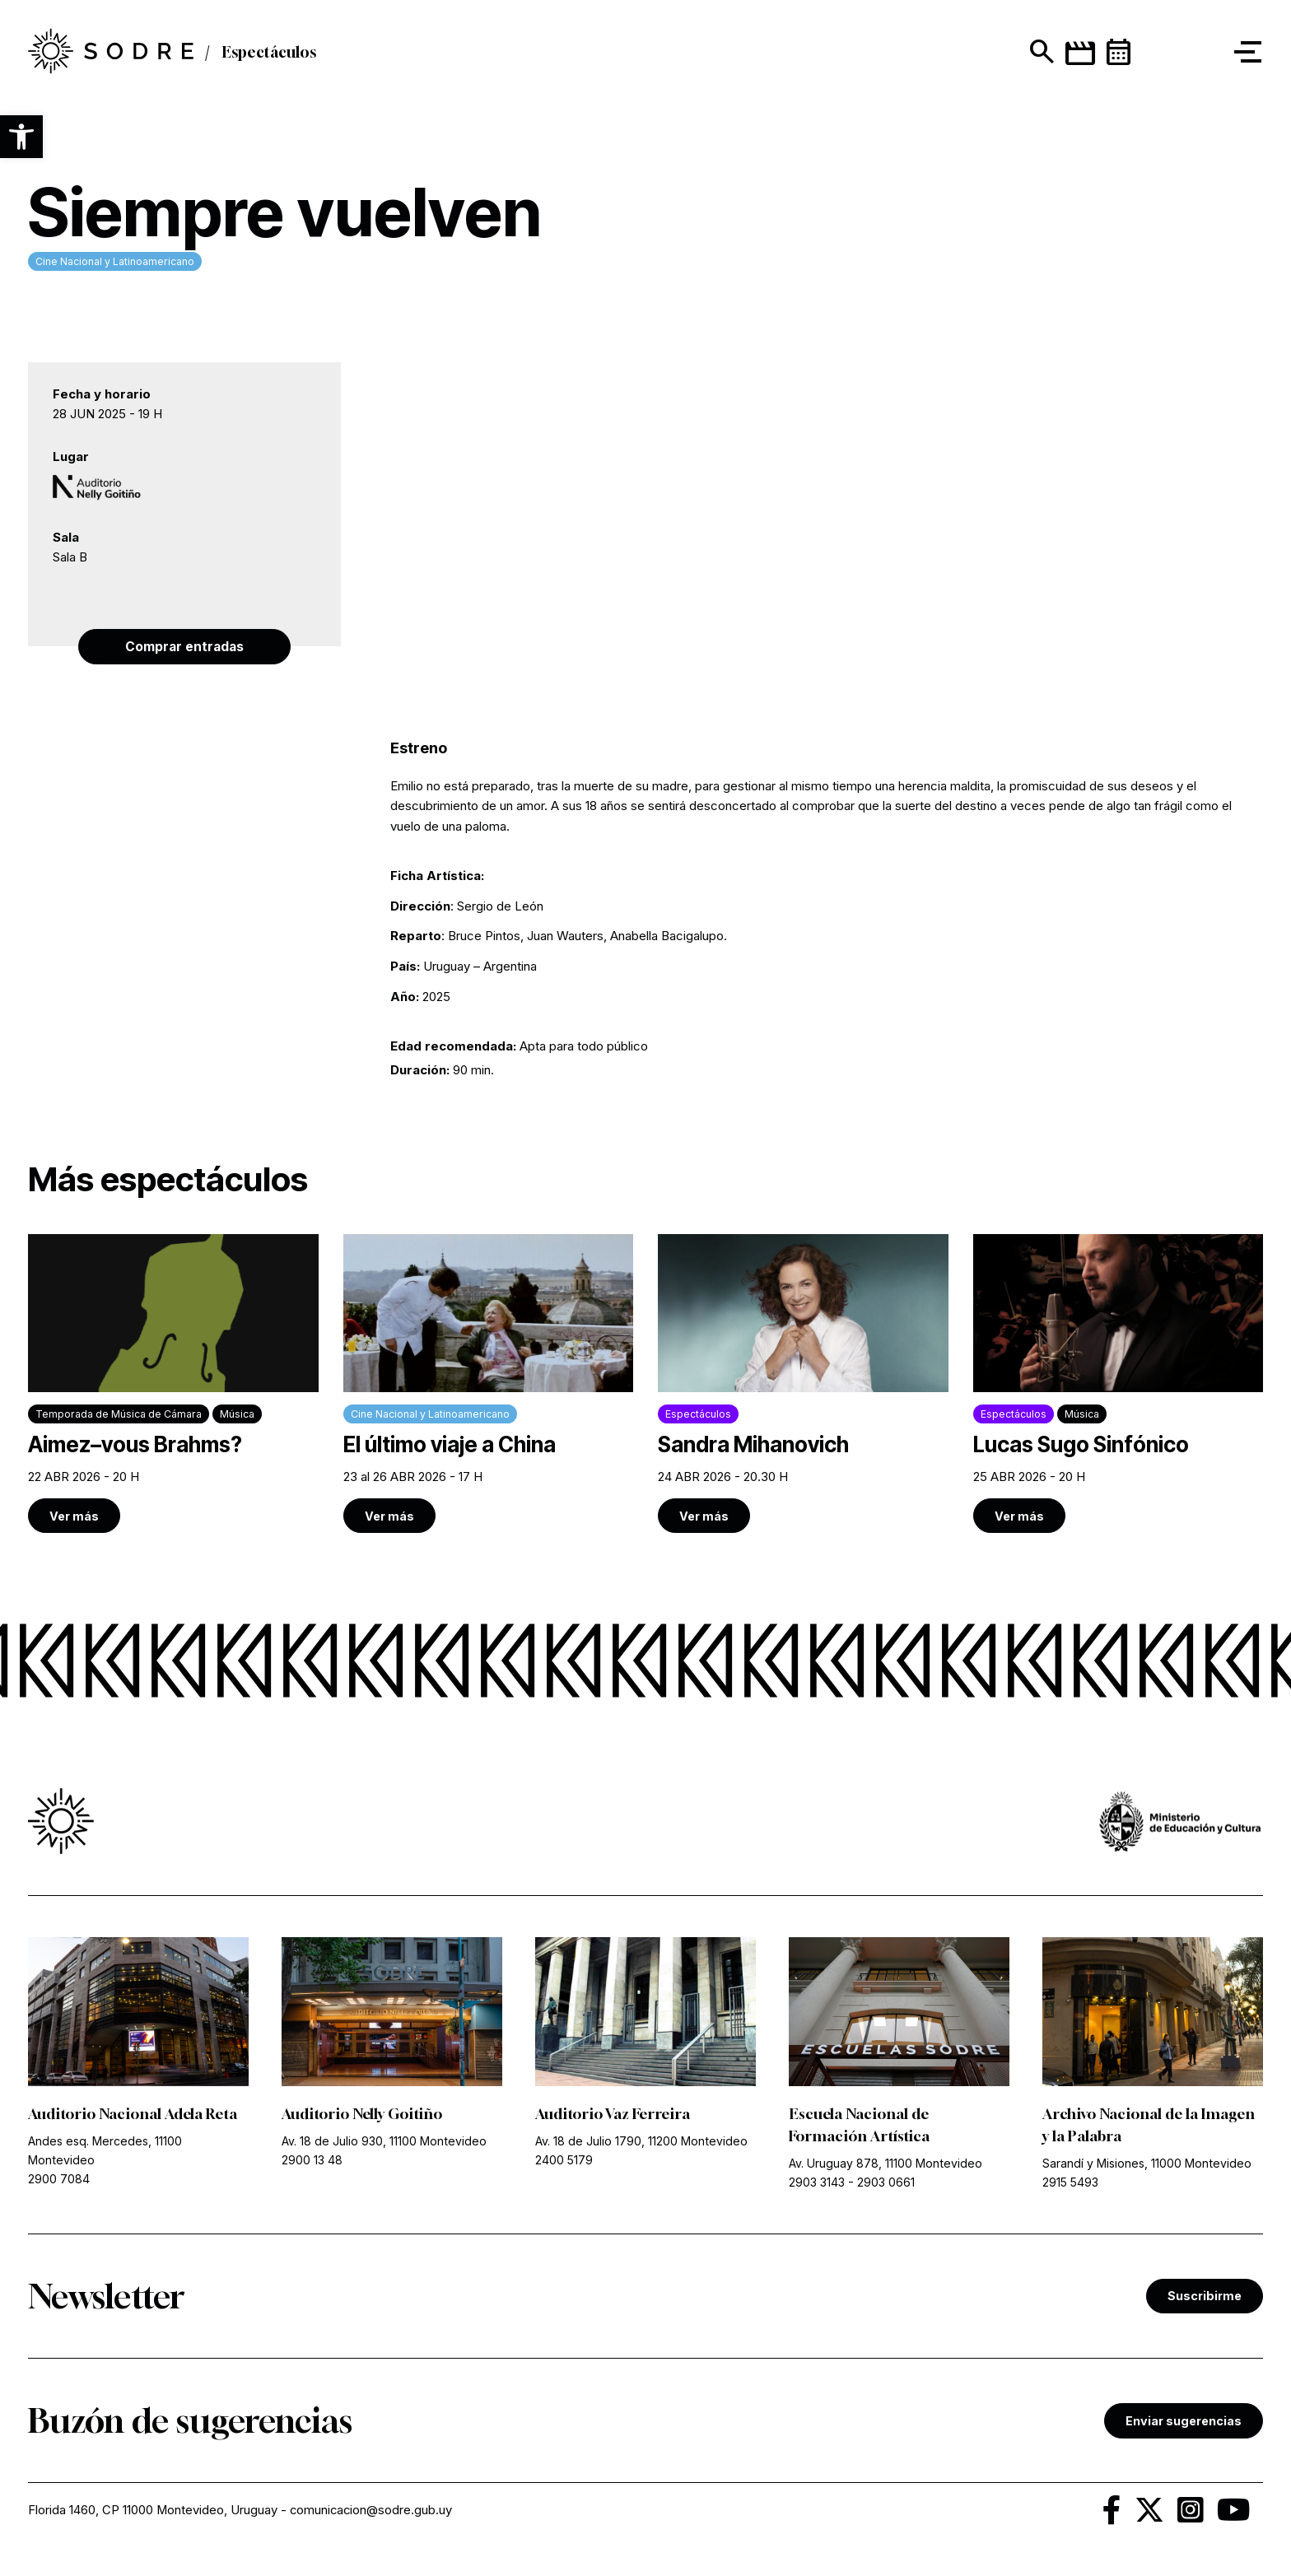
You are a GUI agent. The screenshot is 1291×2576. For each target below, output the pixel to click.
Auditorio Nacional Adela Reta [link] (134, 2115)
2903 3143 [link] (817, 2184)
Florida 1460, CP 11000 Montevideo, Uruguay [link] (153, 2512)
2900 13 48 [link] (312, 2161)
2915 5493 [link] (1070, 2184)
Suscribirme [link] (1204, 2297)
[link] (173, 1384)
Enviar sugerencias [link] (1184, 2422)
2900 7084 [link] (59, 2180)
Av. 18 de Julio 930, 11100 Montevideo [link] (384, 2143)
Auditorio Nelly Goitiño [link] (364, 2115)
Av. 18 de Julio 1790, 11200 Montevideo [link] (641, 2143)
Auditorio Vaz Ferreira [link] (614, 2115)
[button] (21, 136)
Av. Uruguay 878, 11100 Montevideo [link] (885, 2165)
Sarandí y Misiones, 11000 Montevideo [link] (1146, 2165)
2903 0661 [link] (886, 2184)
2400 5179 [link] (564, 2161)
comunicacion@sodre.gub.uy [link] (373, 2512)
